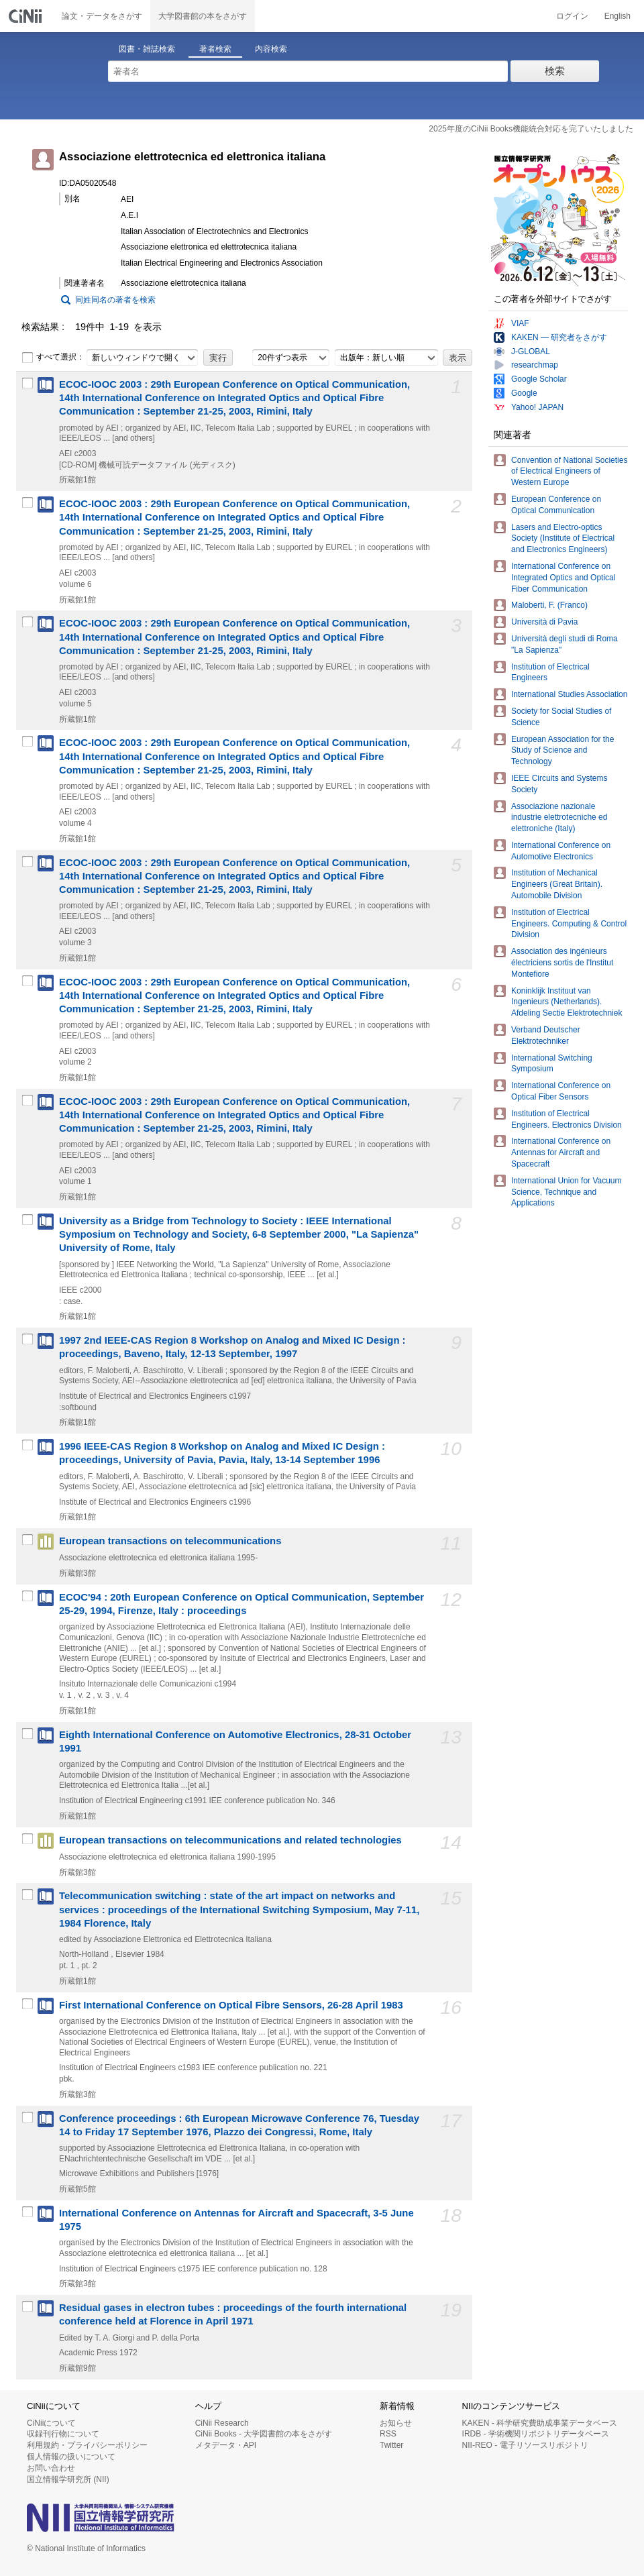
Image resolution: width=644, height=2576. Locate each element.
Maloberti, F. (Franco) (549, 605)
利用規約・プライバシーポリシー (87, 2445)
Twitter (391, 2445)
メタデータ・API (225, 2445)
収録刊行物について (63, 2433)
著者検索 (215, 49)
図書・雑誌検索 (147, 49)
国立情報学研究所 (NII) (68, 2479)
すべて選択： (53, 358)
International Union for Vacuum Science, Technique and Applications (566, 1192)
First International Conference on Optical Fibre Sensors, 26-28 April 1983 (231, 2005)
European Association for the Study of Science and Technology (562, 751)
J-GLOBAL (530, 351)
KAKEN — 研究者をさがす (559, 337)
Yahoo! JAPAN (537, 407)
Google (524, 393)
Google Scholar (539, 379)
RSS (388, 2433)
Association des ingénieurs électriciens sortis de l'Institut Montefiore (562, 963)
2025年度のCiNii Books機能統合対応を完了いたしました (531, 128)
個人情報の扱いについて (71, 2456)
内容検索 (271, 49)
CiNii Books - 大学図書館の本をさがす (264, 2433)
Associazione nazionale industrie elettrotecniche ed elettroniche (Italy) (559, 818)
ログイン (572, 16)
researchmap (534, 365)
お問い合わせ (51, 2468)
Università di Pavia (544, 622)
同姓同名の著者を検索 (115, 300)
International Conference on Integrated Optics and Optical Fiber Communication (563, 577)
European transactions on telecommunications (170, 1541)
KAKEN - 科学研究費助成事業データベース (539, 2423)
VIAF (520, 323)
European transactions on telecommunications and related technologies (230, 1840)
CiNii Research (222, 2423)
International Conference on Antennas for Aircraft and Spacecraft (560, 1152)
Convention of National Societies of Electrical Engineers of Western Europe (569, 471)
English (617, 16)
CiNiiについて (51, 2423)
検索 (555, 70)
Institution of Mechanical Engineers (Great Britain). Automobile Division (556, 884)
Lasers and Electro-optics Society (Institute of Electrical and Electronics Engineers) (562, 539)
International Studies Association (569, 694)
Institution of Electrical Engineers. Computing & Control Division (569, 924)
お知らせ (396, 2423)
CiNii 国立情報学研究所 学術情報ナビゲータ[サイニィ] (27, 16)
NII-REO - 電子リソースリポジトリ (525, 2445)
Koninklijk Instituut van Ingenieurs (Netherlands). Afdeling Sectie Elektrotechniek (566, 1002)
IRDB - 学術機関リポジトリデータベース (535, 2433)
